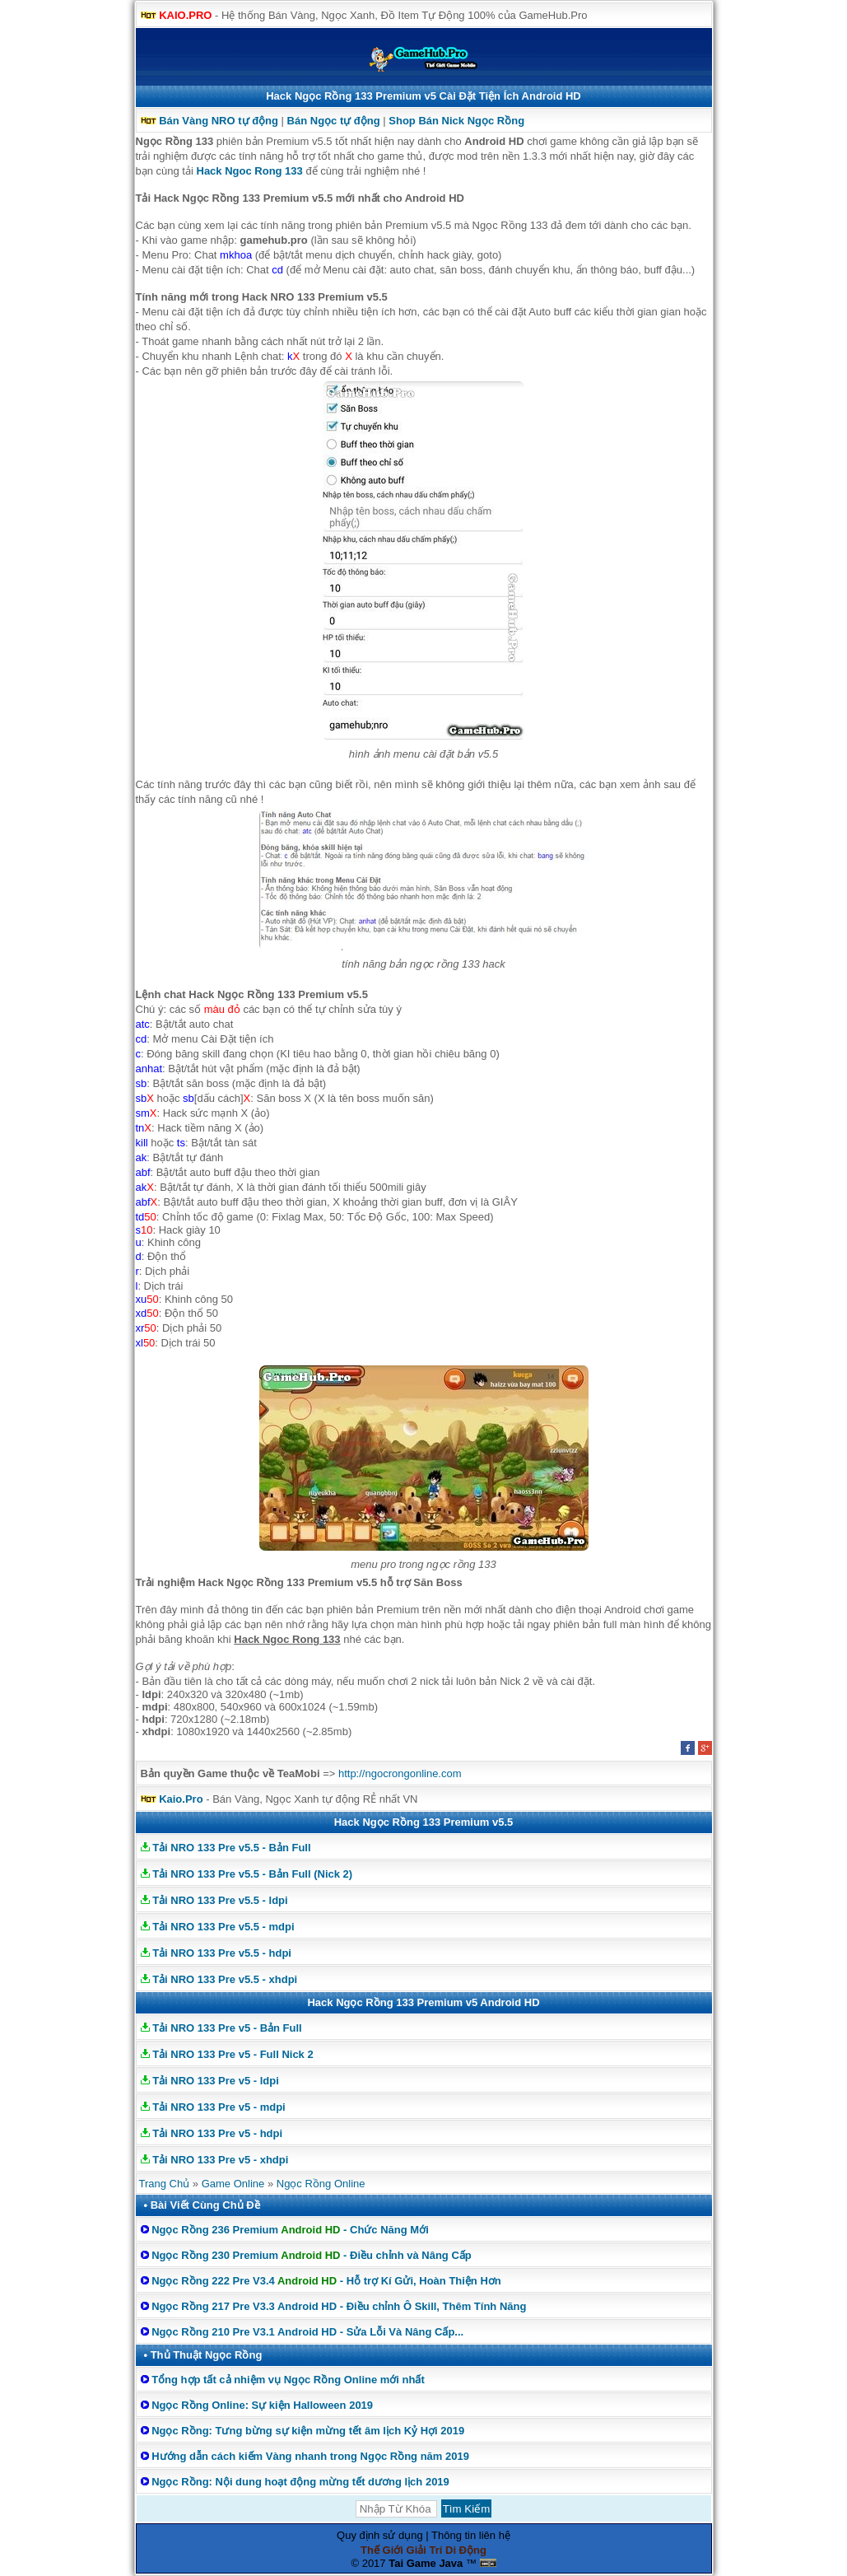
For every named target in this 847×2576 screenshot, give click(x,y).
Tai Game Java (426, 2563)
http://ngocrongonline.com (400, 1773)
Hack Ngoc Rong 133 (250, 171)
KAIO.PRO (185, 15)
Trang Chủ (164, 2183)
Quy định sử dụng (380, 2535)
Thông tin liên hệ (470, 2535)
